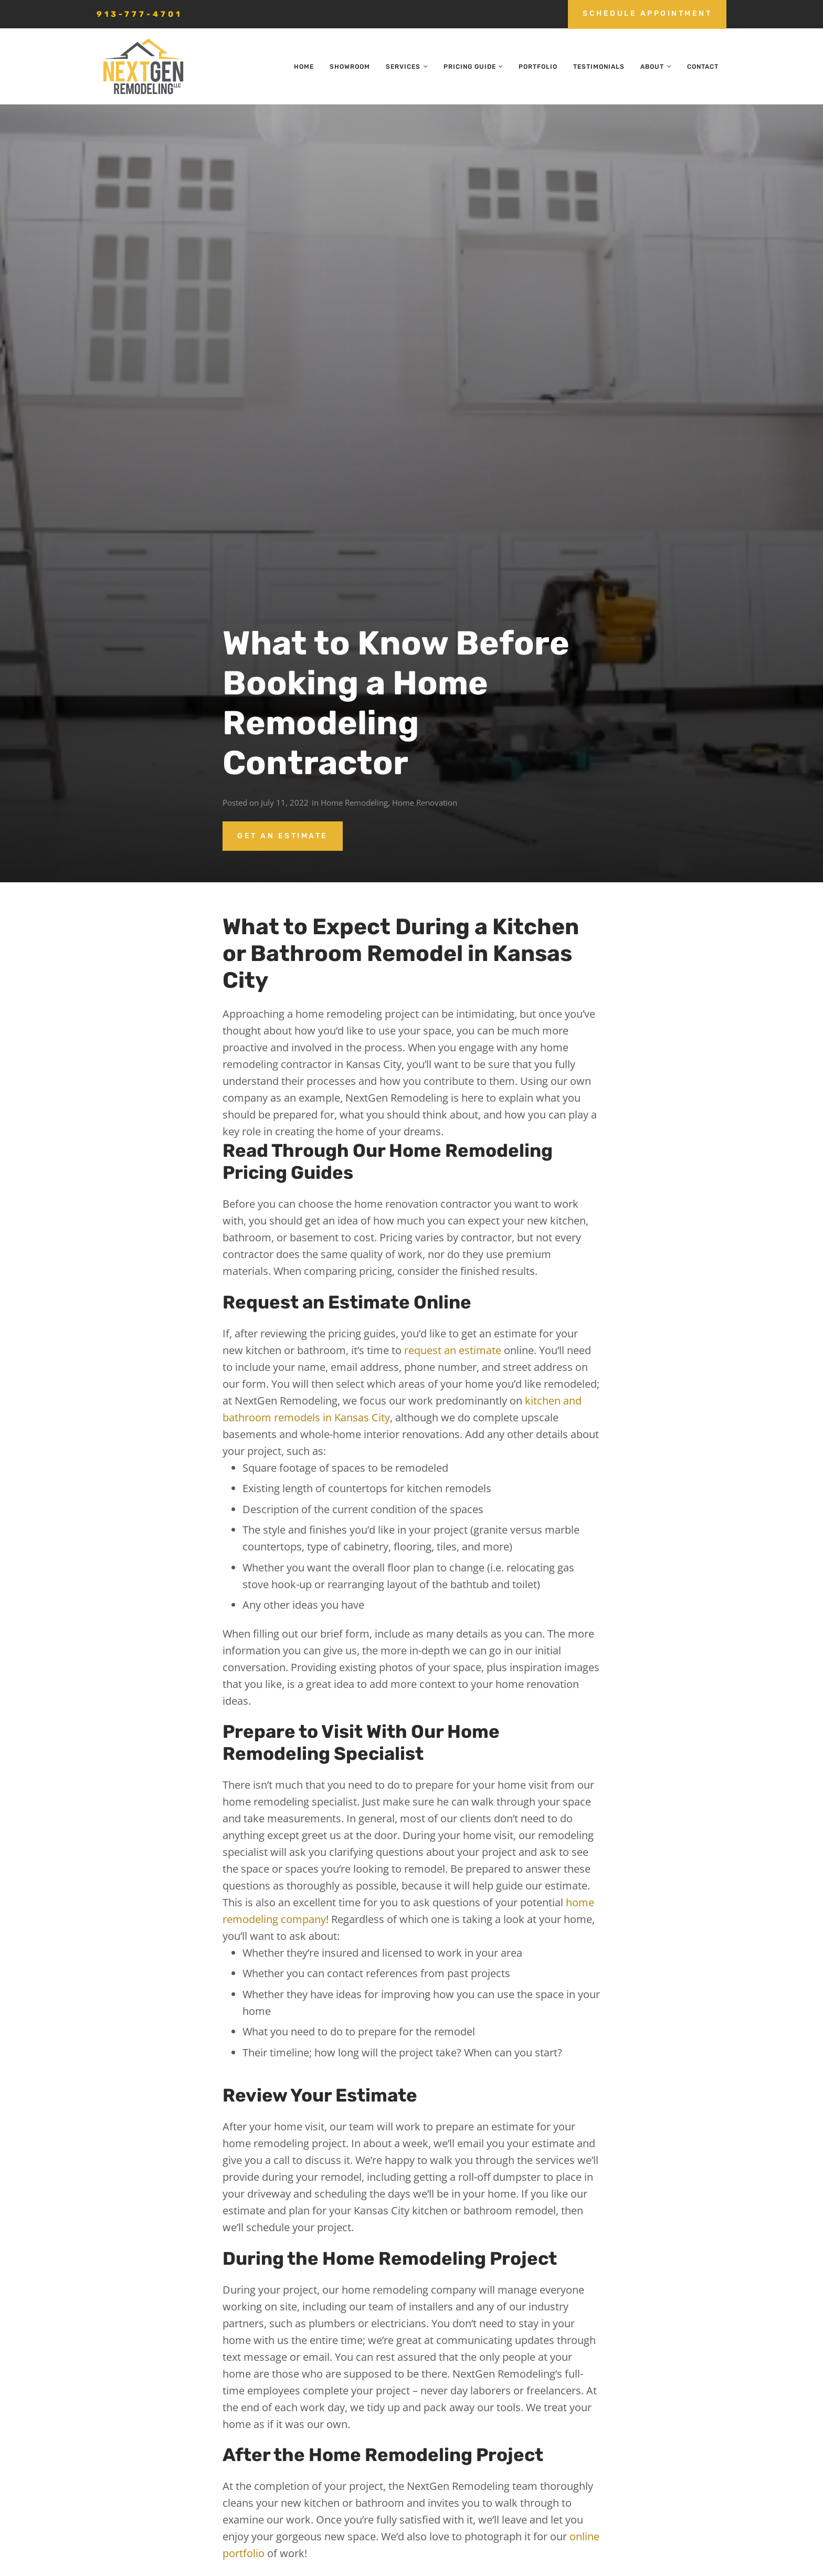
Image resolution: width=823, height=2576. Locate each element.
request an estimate (452, 1350)
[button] (424, 67)
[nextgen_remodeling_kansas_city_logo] (143, 66)
